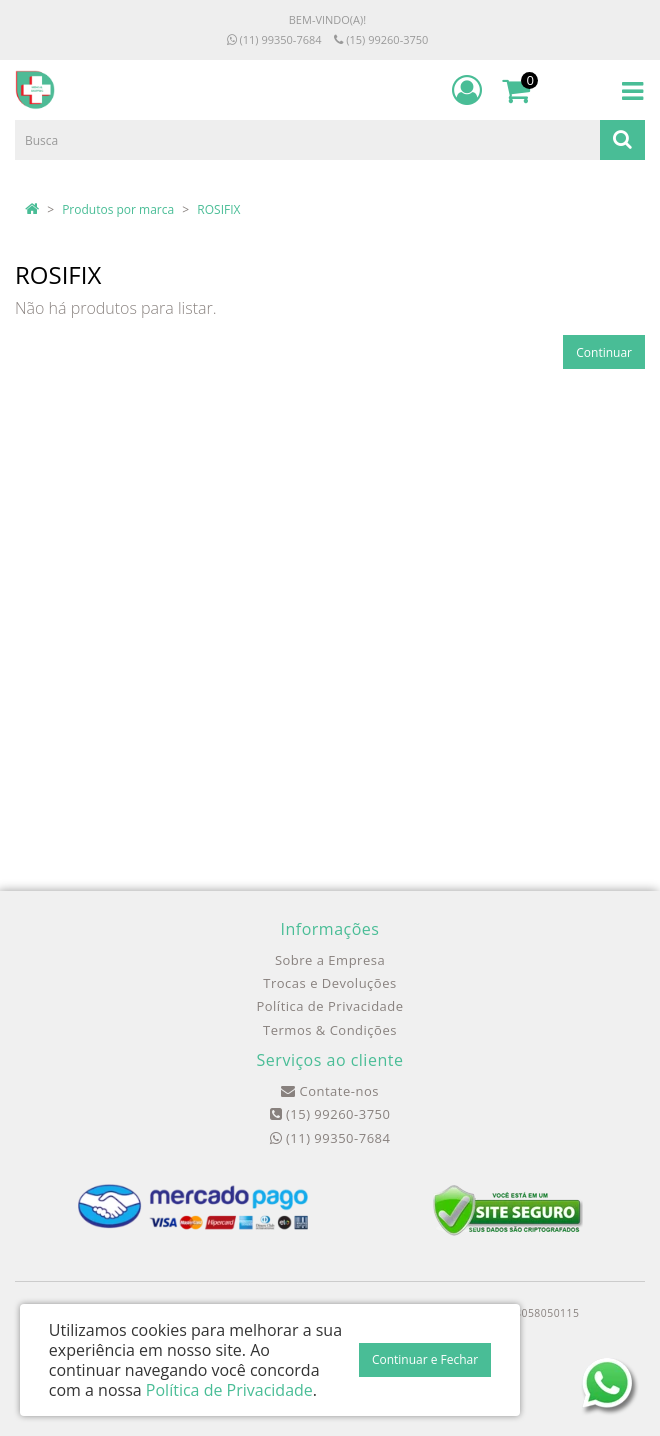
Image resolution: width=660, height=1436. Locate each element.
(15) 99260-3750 (381, 39)
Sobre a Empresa (330, 960)
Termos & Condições (330, 1030)
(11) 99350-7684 (274, 39)
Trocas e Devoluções (329, 983)
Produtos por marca (118, 209)
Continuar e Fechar (425, 1359)
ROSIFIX (218, 209)
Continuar (604, 352)
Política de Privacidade (329, 1006)
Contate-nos (330, 1091)
